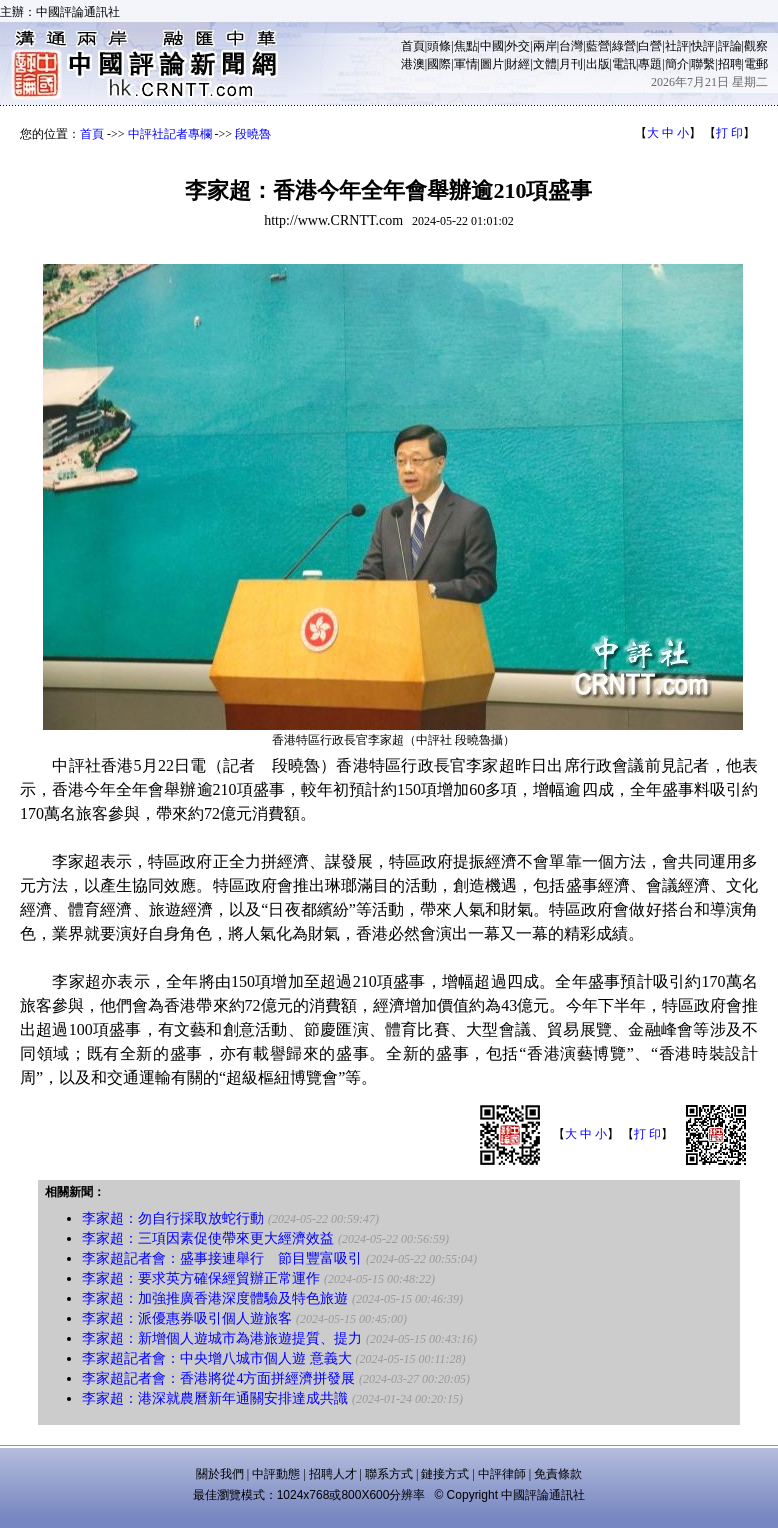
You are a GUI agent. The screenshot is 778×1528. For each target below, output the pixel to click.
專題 (650, 64)
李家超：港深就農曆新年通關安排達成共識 (215, 1398)
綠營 (624, 46)
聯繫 (703, 64)
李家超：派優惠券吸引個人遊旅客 (187, 1318)
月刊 (571, 64)
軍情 (466, 64)
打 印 (729, 133)
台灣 (571, 46)
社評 (677, 46)
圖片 (492, 64)
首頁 (413, 46)
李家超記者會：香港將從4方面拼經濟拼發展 (218, 1378)
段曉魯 (253, 134)
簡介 (677, 64)
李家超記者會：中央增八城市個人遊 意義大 (217, 1358)
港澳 (413, 64)
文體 (545, 64)
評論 (730, 46)
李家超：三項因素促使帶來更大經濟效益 (208, 1238)
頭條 (439, 46)
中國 (492, 46)
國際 (439, 64)
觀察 (756, 46)
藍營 (598, 46)
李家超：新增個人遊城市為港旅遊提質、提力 (222, 1338)
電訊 (624, 64)
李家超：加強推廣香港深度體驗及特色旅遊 (215, 1298)
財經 (518, 64)
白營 (650, 46)
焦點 (466, 46)
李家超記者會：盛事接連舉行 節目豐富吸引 (222, 1258)
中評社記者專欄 (170, 134)
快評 (703, 46)
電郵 (756, 64)
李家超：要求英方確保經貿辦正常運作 (201, 1278)
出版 (598, 64)
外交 (518, 46)
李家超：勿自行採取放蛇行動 (173, 1218)
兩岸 (545, 46)
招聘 (730, 64)
